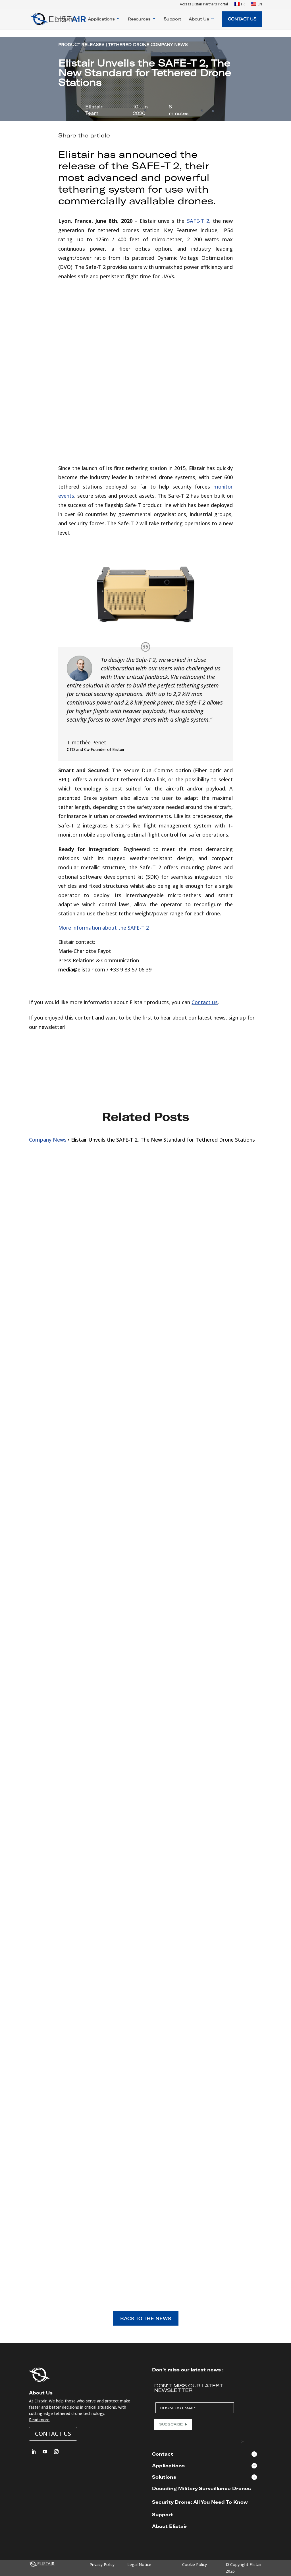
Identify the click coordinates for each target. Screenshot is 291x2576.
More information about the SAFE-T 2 (103, 927)
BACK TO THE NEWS (145, 2318)
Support (172, 19)
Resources (139, 19)
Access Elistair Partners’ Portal (204, 5)
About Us (199, 19)
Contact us (205, 1002)
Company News (47, 1139)
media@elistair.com (81, 969)
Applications (101, 19)
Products (64, 19)
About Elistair (169, 2526)
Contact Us (242, 19)
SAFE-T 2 (155, 165)
